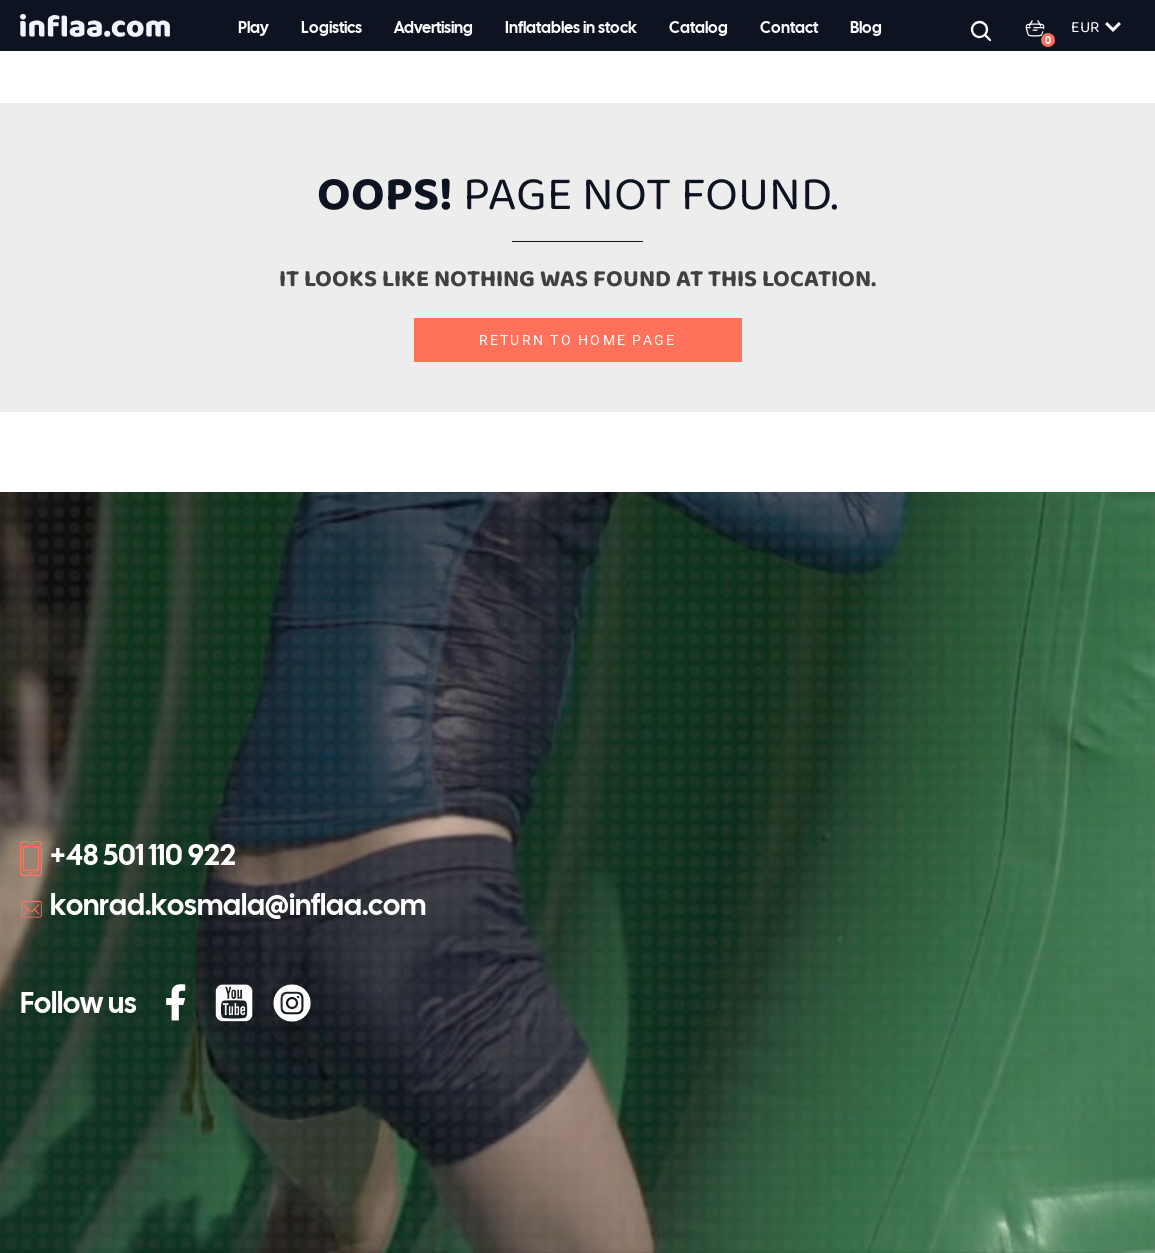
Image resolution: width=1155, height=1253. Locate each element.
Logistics (331, 28)
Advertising (433, 28)
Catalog (698, 28)
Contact (789, 28)
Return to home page (578, 340)
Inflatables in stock (571, 28)
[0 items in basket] (1047, 28)
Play (253, 28)
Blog (866, 28)
